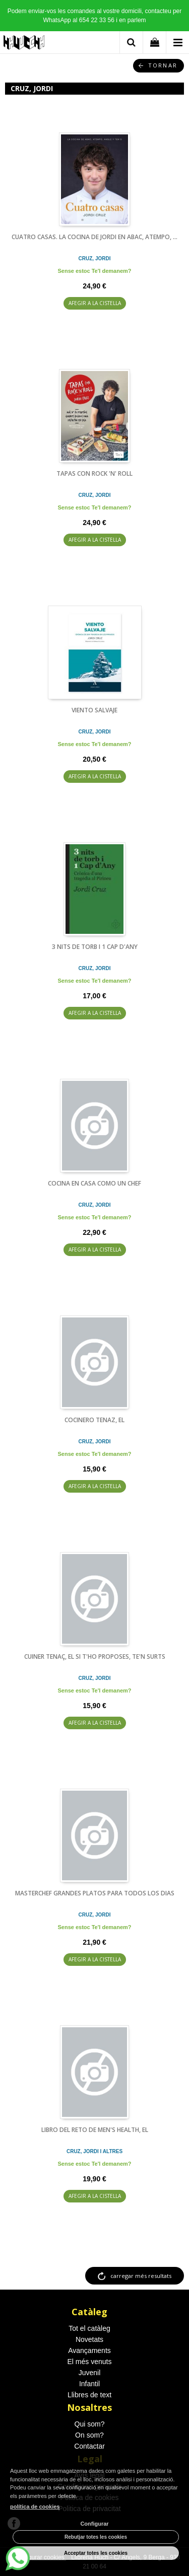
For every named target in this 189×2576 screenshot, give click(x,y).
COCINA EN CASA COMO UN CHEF (94, 1183)
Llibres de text (89, 2395)
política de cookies (34, 2507)
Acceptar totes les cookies (96, 2553)
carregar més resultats (140, 2275)
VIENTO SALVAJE (94, 710)
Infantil (89, 2384)
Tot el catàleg (89, 2328)
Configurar (94, 2524)
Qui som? (90, 2424)
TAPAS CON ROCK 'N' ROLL (94, 473)
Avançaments (89, 2350)
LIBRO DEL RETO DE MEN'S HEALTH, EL (94, 2129)
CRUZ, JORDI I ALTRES (94, 2151)
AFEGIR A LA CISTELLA (95, 303)
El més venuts (90, 2362)
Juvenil (90, 2373)
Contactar (89, 2446)
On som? (89, 2435)
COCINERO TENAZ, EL (94, 1420)
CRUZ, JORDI (95, 258)
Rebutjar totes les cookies (96, 2537)
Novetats (89, 2339)
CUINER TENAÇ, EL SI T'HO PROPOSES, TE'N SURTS (94, 1656)
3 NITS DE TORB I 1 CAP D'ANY (95, 946)
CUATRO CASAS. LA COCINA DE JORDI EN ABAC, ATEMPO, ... (94, 237)
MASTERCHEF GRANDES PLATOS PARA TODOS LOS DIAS (94, 1893)
